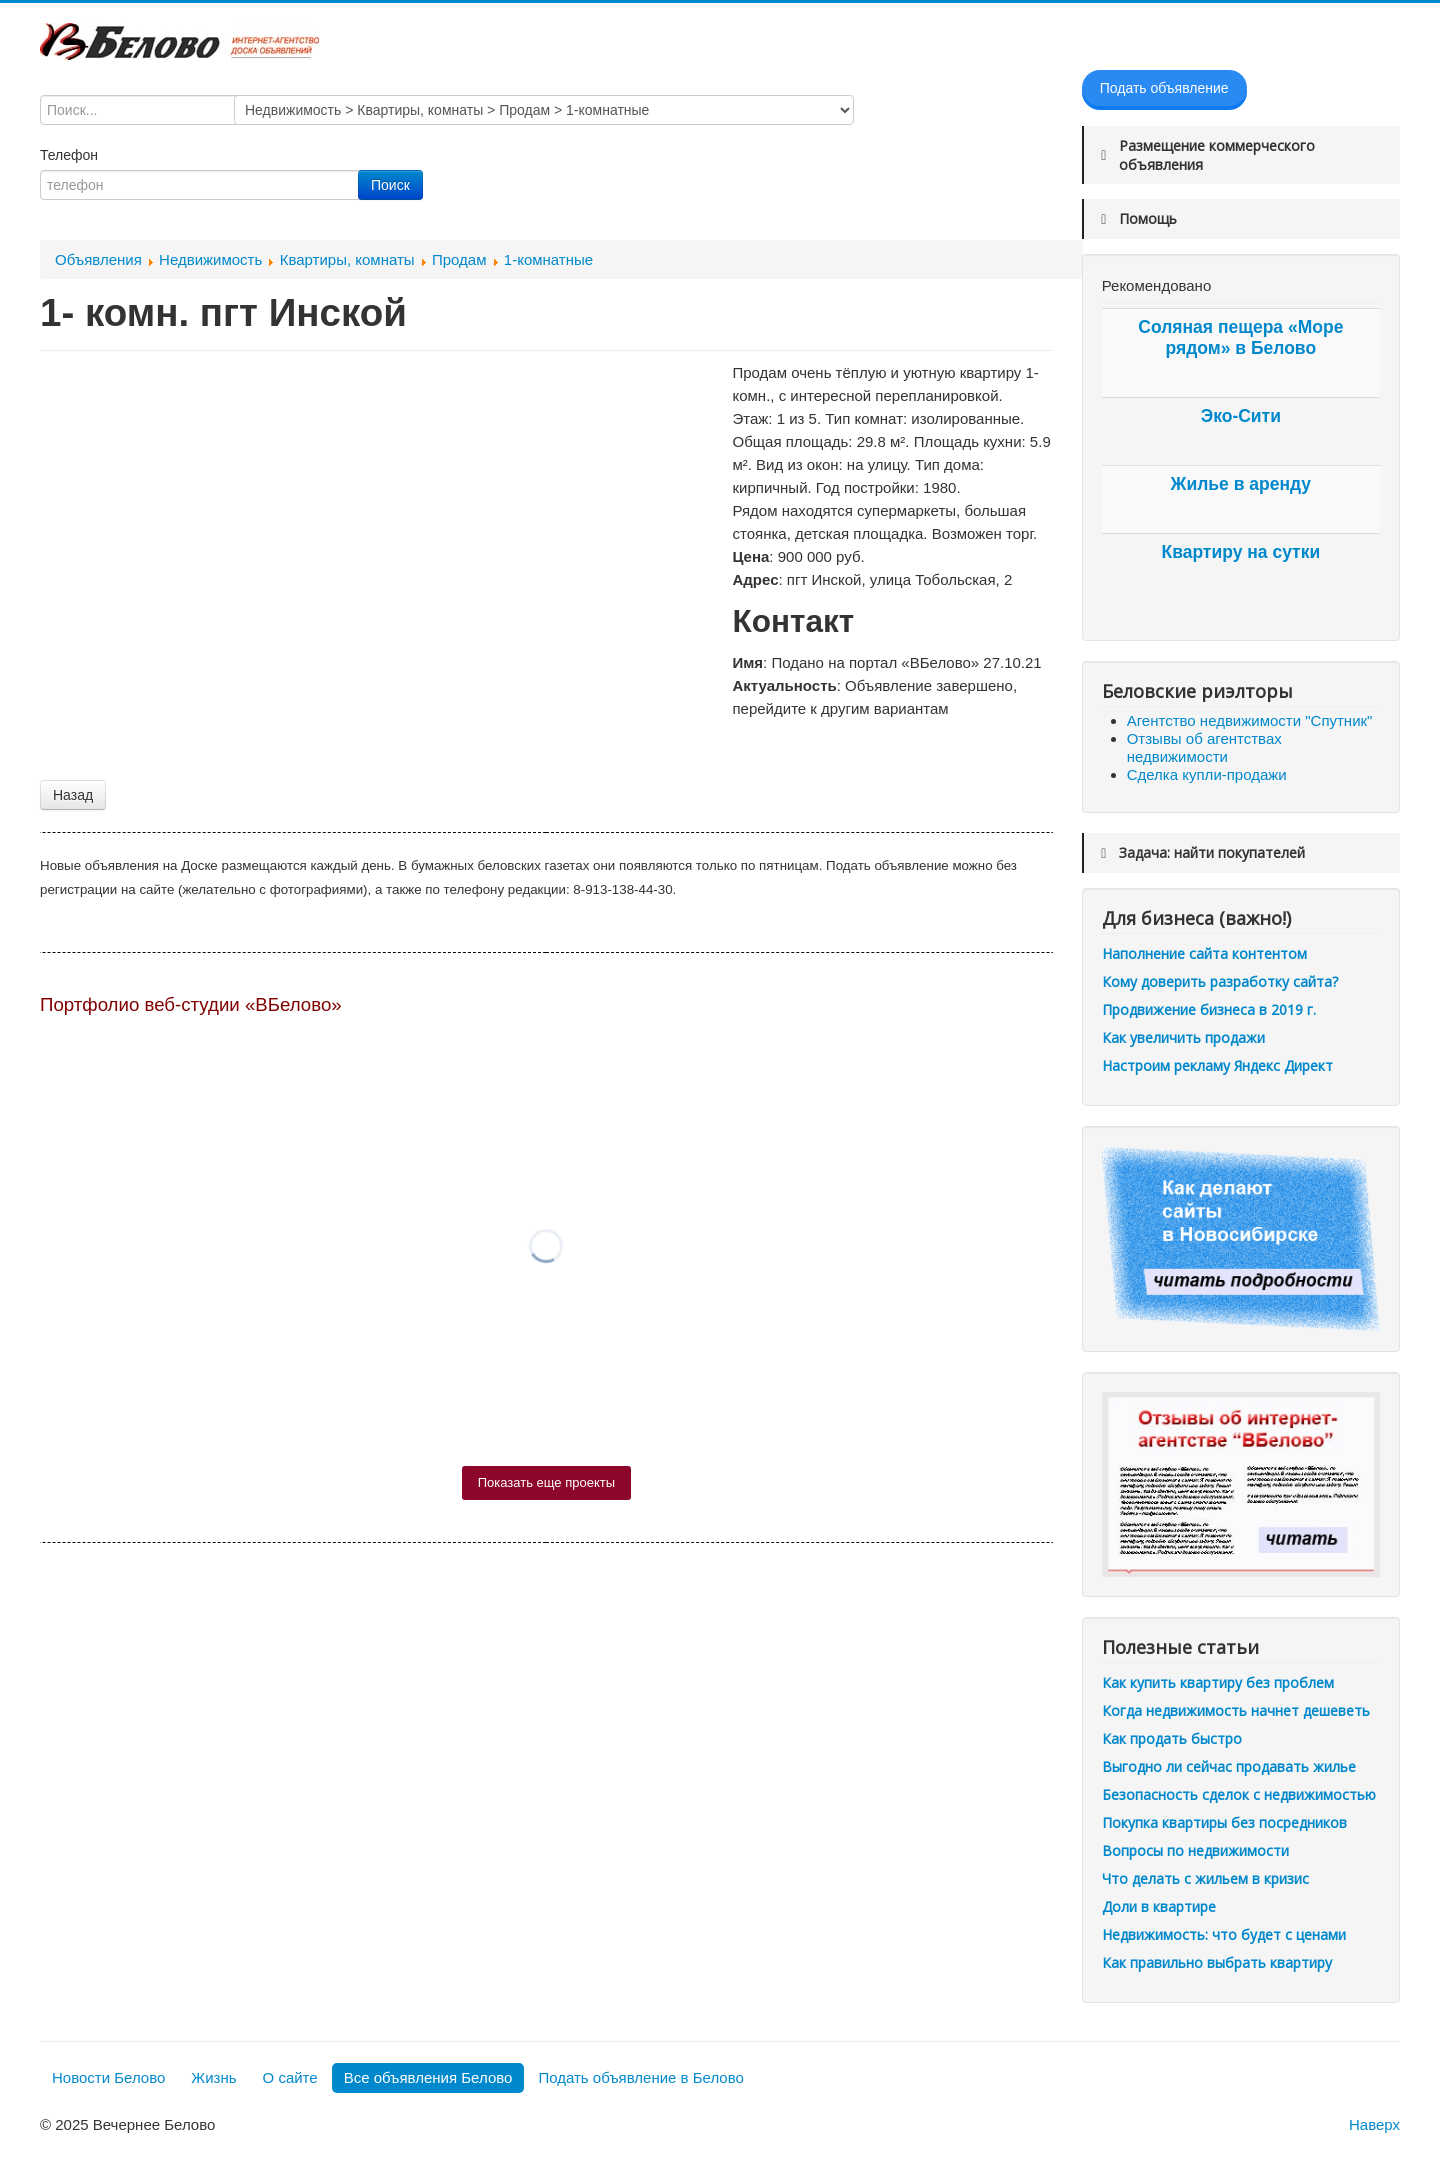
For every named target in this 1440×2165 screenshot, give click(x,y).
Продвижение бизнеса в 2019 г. (1209, 1009)
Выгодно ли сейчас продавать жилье (1229, 1766)
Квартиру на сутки (1240, 552)
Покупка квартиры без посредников (1224, 1822)
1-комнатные (548, 259)
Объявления (98, 259)
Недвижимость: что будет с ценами (1224, 1934)
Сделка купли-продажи (1207, 774)
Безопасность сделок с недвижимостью (1239, 1794)
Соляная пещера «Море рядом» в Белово (1240, 337)
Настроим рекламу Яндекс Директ (1217, 1065)
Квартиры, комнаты (347, 259)
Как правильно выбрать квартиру (1217, 1962)
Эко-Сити (1241, 416)
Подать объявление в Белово (640, 2077)
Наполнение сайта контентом (1204, 953)
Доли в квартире (1159, 1906)
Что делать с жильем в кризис (1205, 1878)
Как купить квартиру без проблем (1218, 1682)
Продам (459, 259)
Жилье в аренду (1241, 484)
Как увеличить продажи (1183, 1037)
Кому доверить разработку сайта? (1220, 981)
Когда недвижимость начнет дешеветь (1236, 1710)
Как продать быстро (1172, 1738)
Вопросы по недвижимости (1195, 1850)
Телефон (71, 155)
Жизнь (213, 2077)
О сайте (290, 2077)
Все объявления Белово (428, 2077)
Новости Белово (108, 2077)
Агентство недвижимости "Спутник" (1250, 720)
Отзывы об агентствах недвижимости (1204, 747)
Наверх (1374, 2124)
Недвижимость (210, 259)
